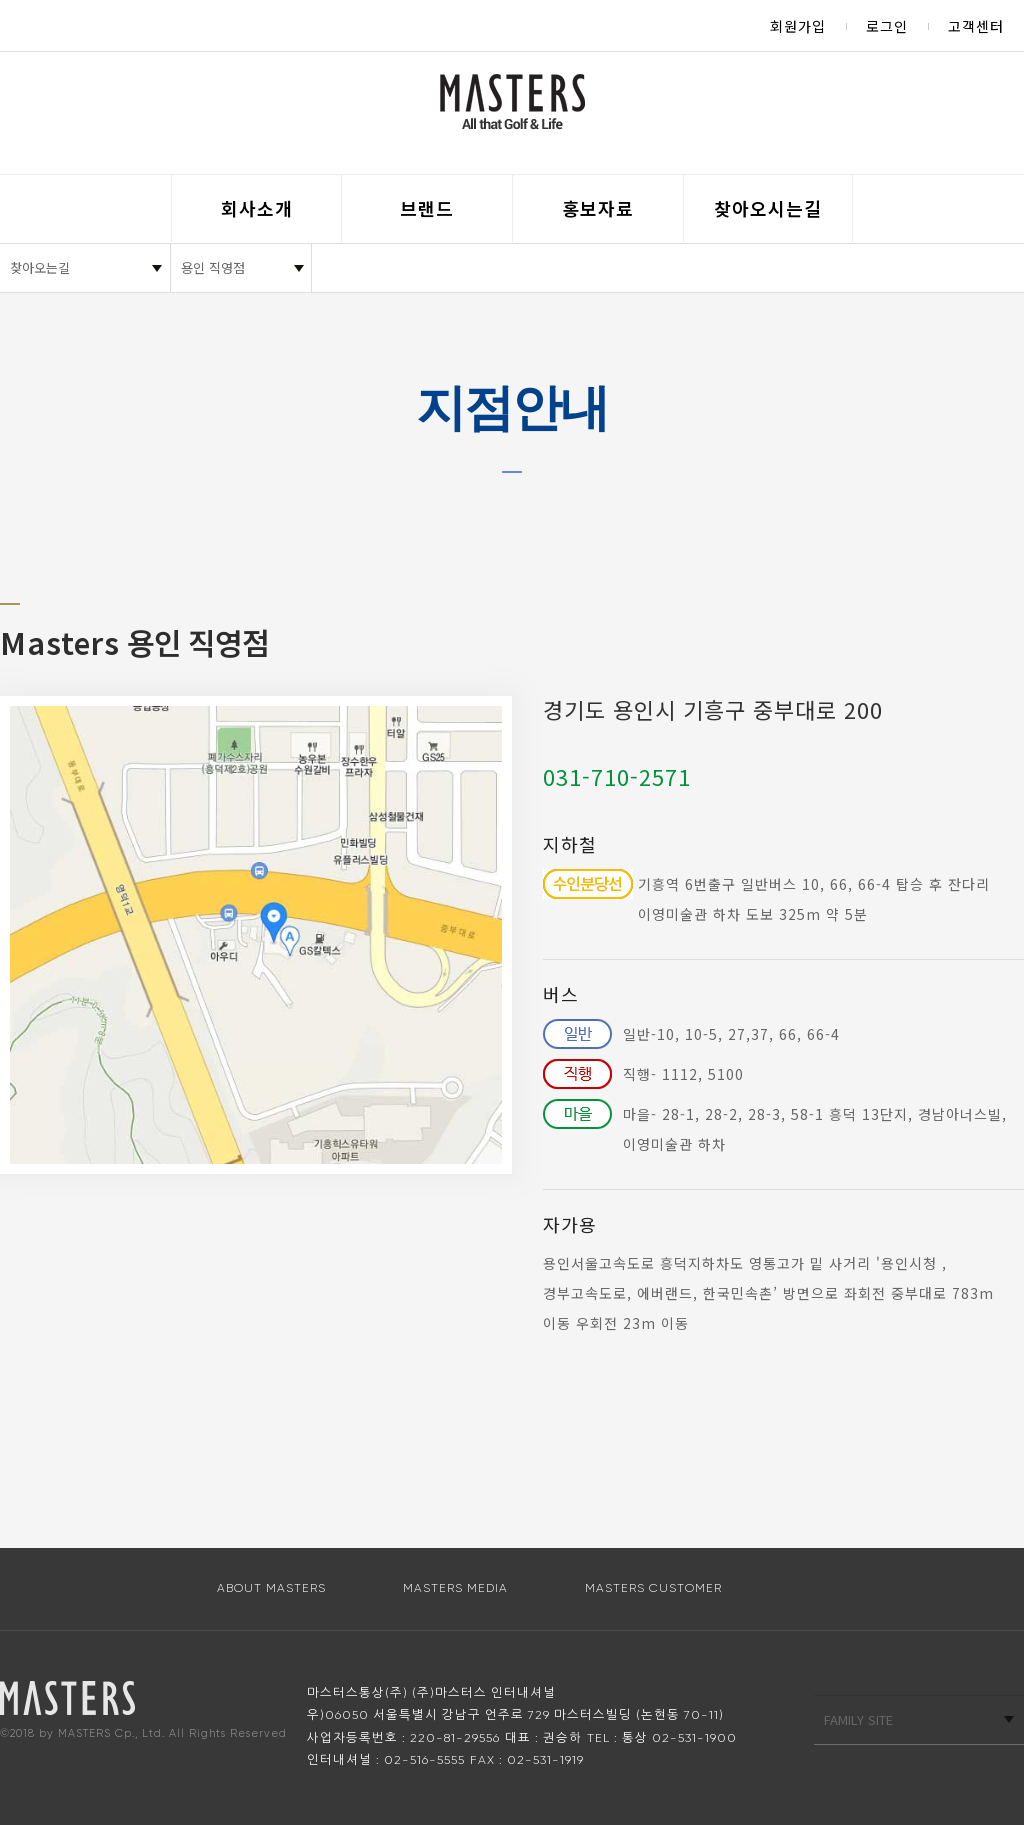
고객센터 (976, 26)
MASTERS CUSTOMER (653, 1588)
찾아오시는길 (768, 208)
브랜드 (427, 208)
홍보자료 (598, 208)
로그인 (887, 26)
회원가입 (798, 26)
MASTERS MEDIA (455, 1588)
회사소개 (257, 208)
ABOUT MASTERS (271, 1588)
